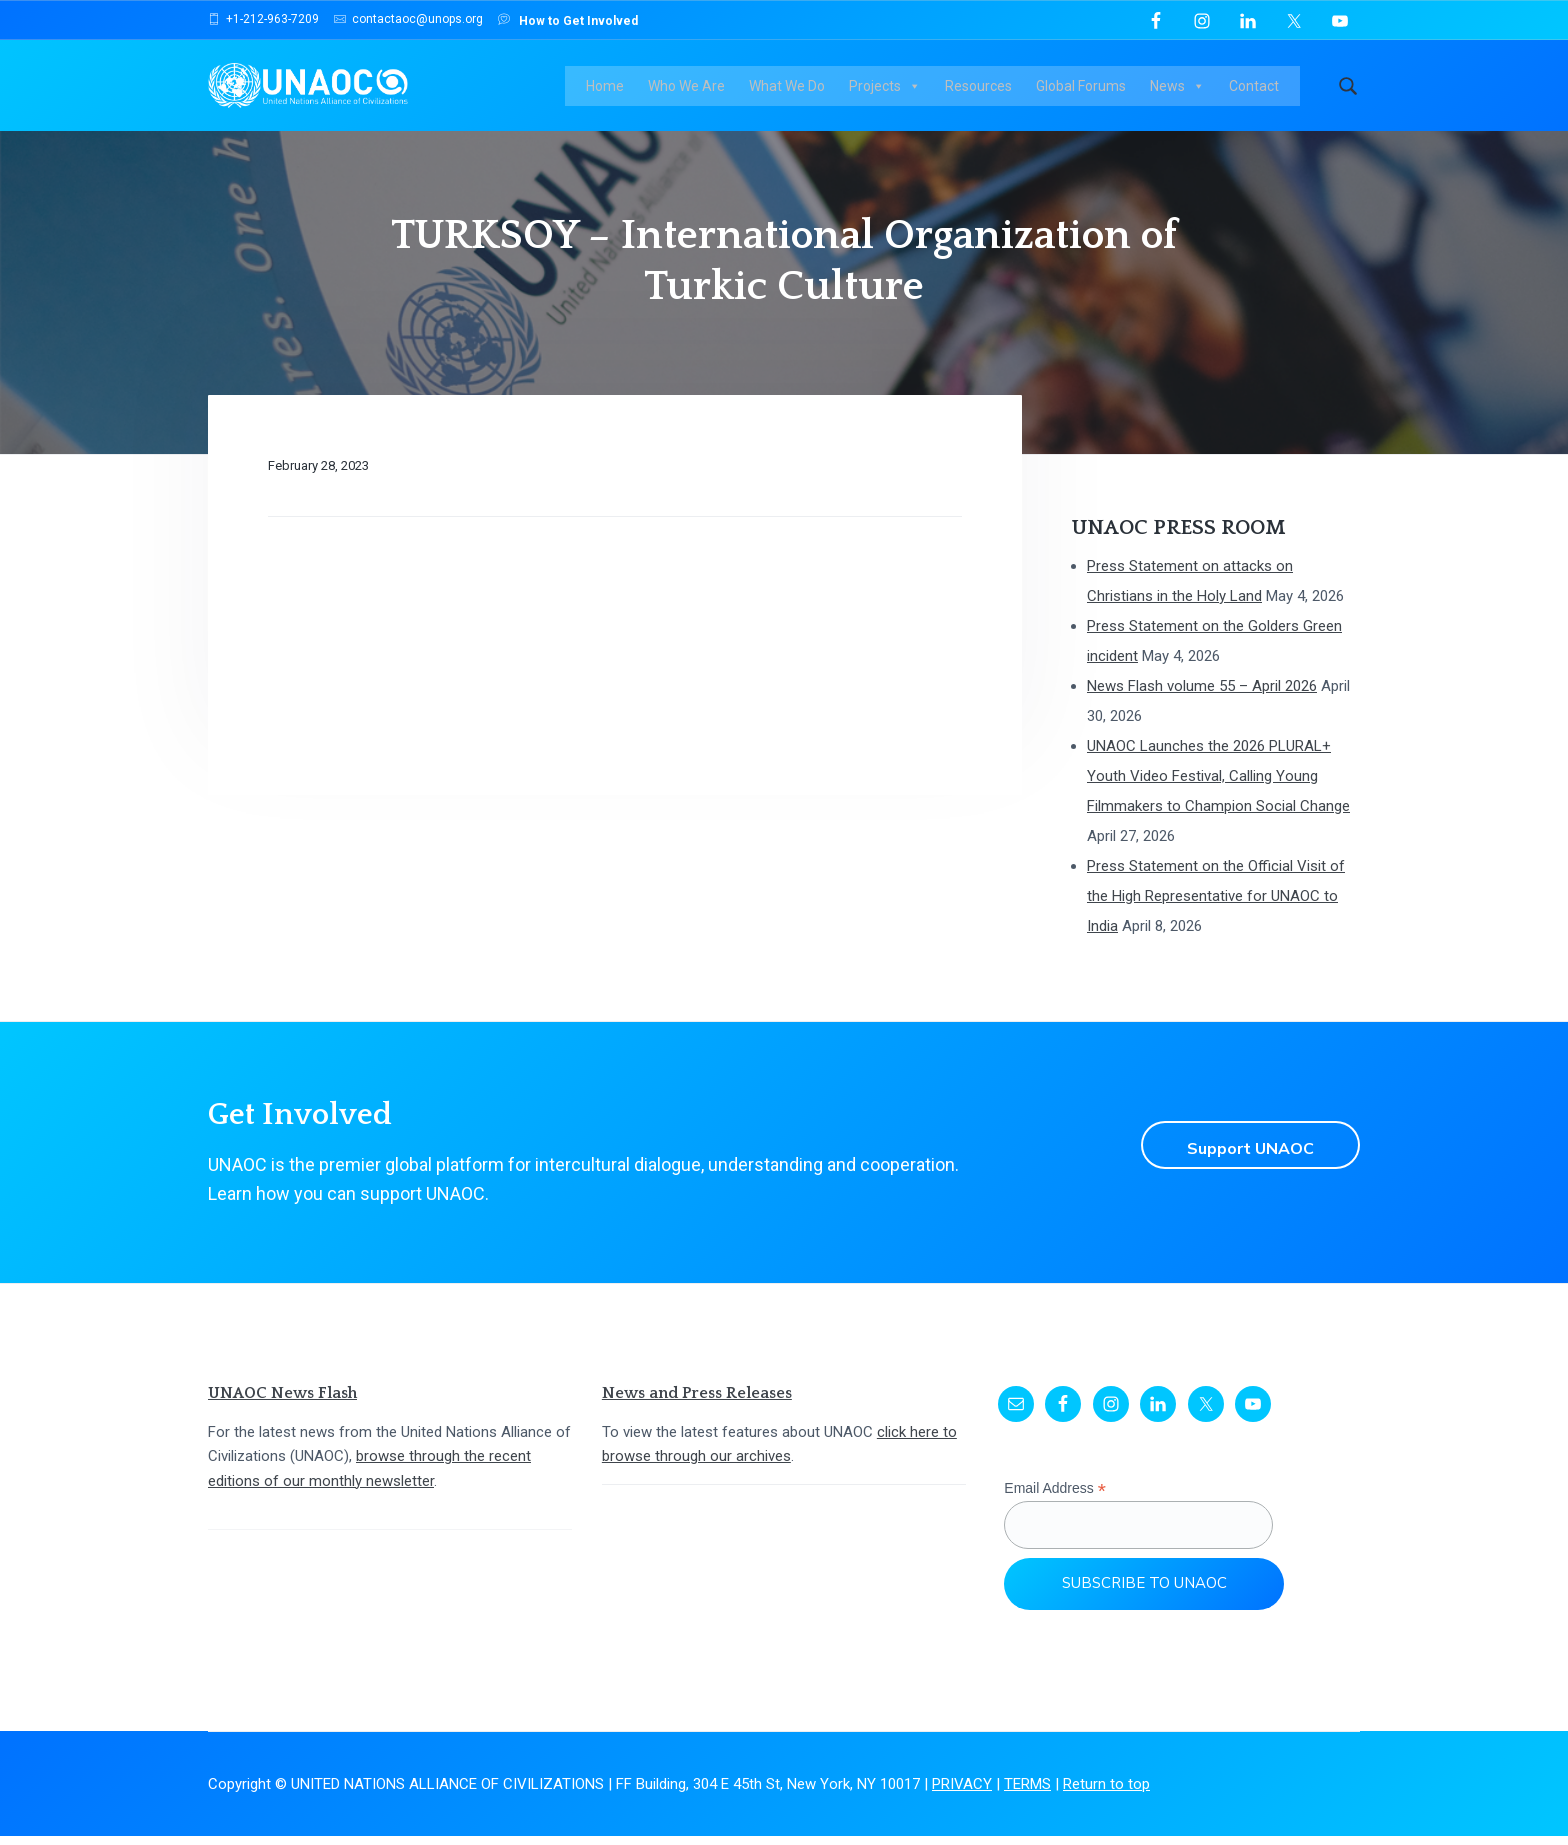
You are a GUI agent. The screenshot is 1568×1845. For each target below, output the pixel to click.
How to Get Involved (568, 19)
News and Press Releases (697, 1402)
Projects (893, 90)
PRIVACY (962, 1793)
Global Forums (1089, 90)
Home (613, 90)
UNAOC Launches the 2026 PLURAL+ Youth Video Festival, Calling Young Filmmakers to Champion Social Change (1218, 785)
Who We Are (694, 90)
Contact (1262, 90)
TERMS (1027, 1793)
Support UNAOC (1243, 1153)
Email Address (1055, 1497)
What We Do (795, 90)
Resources (986, 90)
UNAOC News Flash (282, 1402)
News (1185, 90)
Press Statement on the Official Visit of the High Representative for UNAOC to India (1216, 905)
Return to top (1106, 1793)
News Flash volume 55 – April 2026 (1202, 695)
